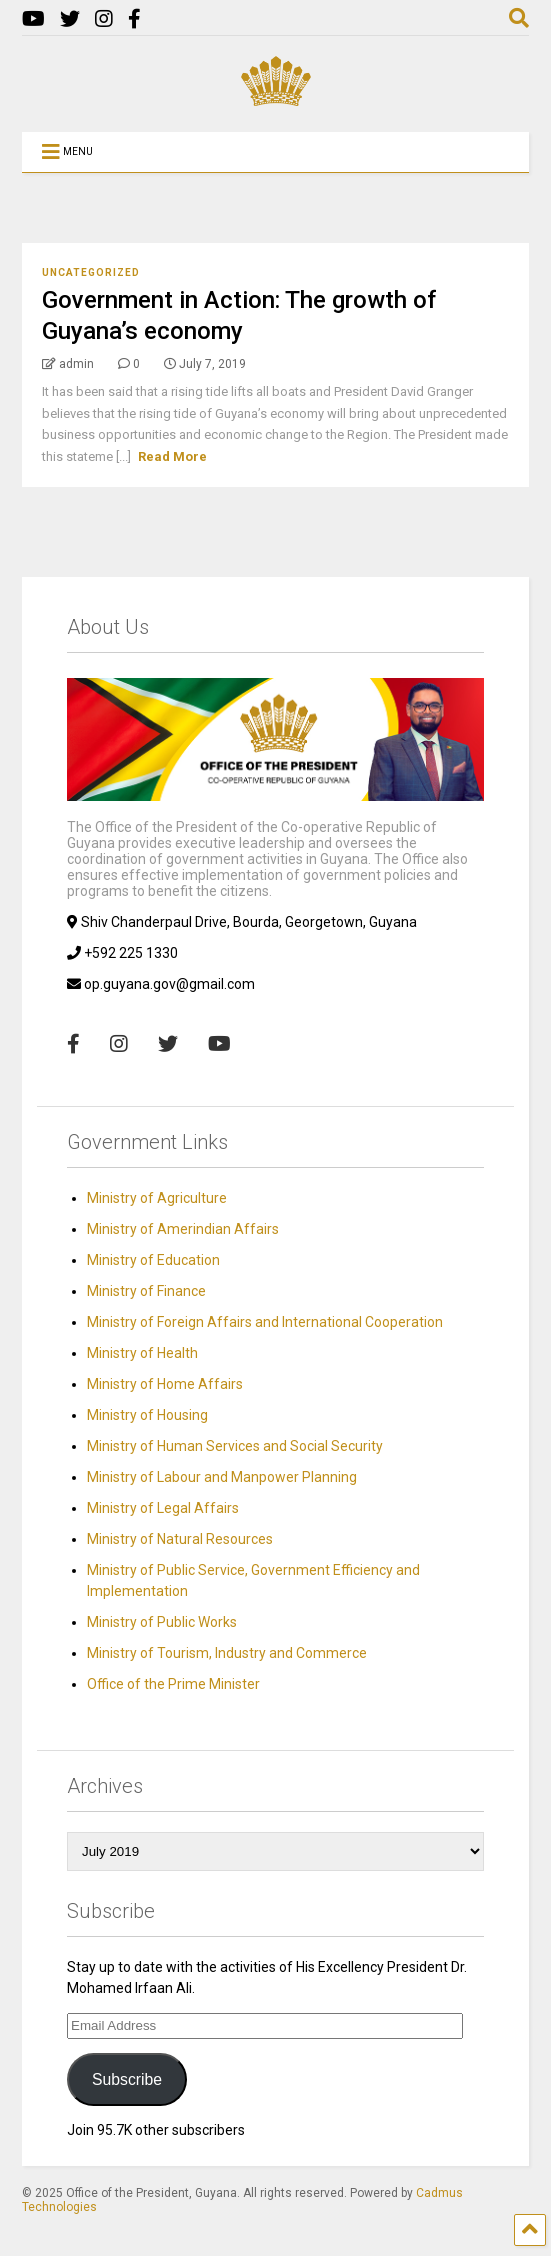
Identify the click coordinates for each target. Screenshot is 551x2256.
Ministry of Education (153, 1260)
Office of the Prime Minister (173, 1684)
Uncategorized (91, 272)
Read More (172, 456)
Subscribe (127, 2079)
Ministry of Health (142, 1353)
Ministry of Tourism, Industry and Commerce (227, 1653)
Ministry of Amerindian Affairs (183, 1229)
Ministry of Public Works (162, 1622)
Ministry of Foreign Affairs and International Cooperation (265, 1322)
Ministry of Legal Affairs (163, 1508)
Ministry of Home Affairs (165, 1384)
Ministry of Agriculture (157, 1198)
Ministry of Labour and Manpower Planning (222, 1477)
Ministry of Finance (146, 1291)
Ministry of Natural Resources (180, 1539)
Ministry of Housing (147, 1415)
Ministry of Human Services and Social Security (235, 1446)
